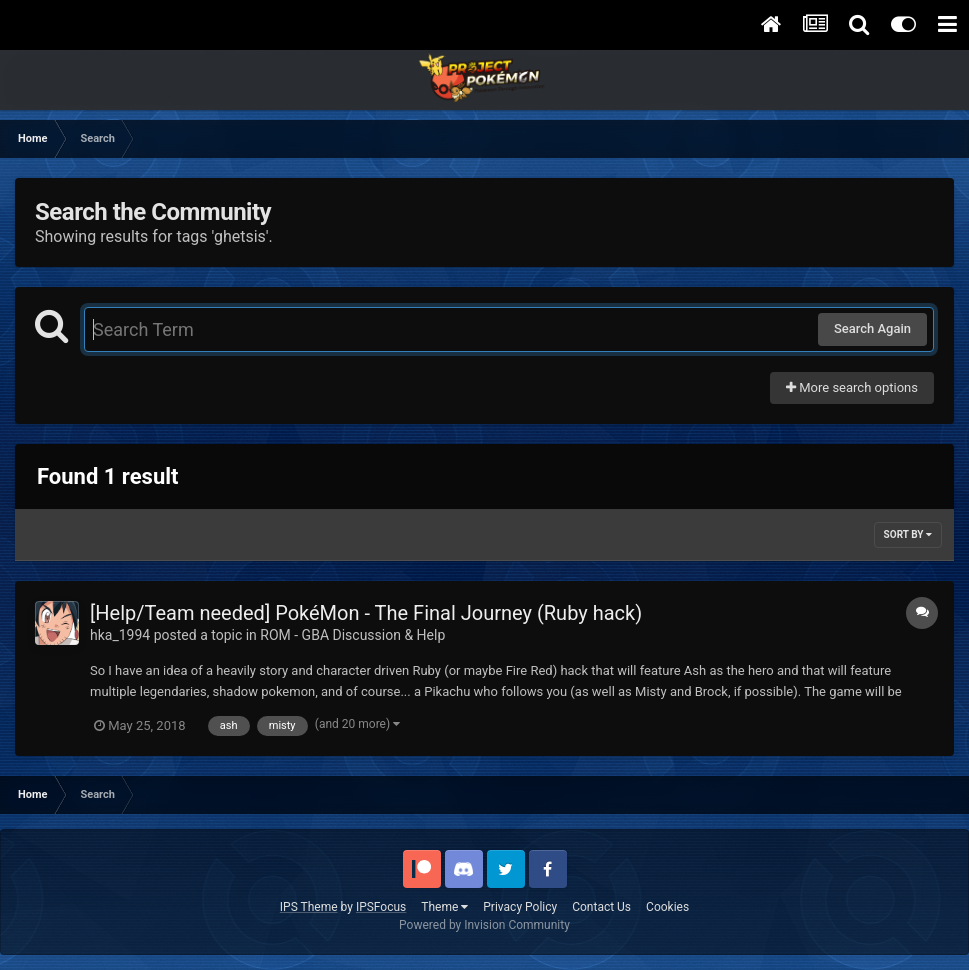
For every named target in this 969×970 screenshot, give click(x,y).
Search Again (872, 328)
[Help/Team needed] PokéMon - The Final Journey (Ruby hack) (366, 613)
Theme (444, 907)
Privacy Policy (520, 907)
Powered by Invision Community (484, 925)
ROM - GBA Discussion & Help (352, 635)
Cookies (667, 907)
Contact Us (601, 907)
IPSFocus (381, 907)
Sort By (908, 534)
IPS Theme (309, 907)
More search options (852, 387)
